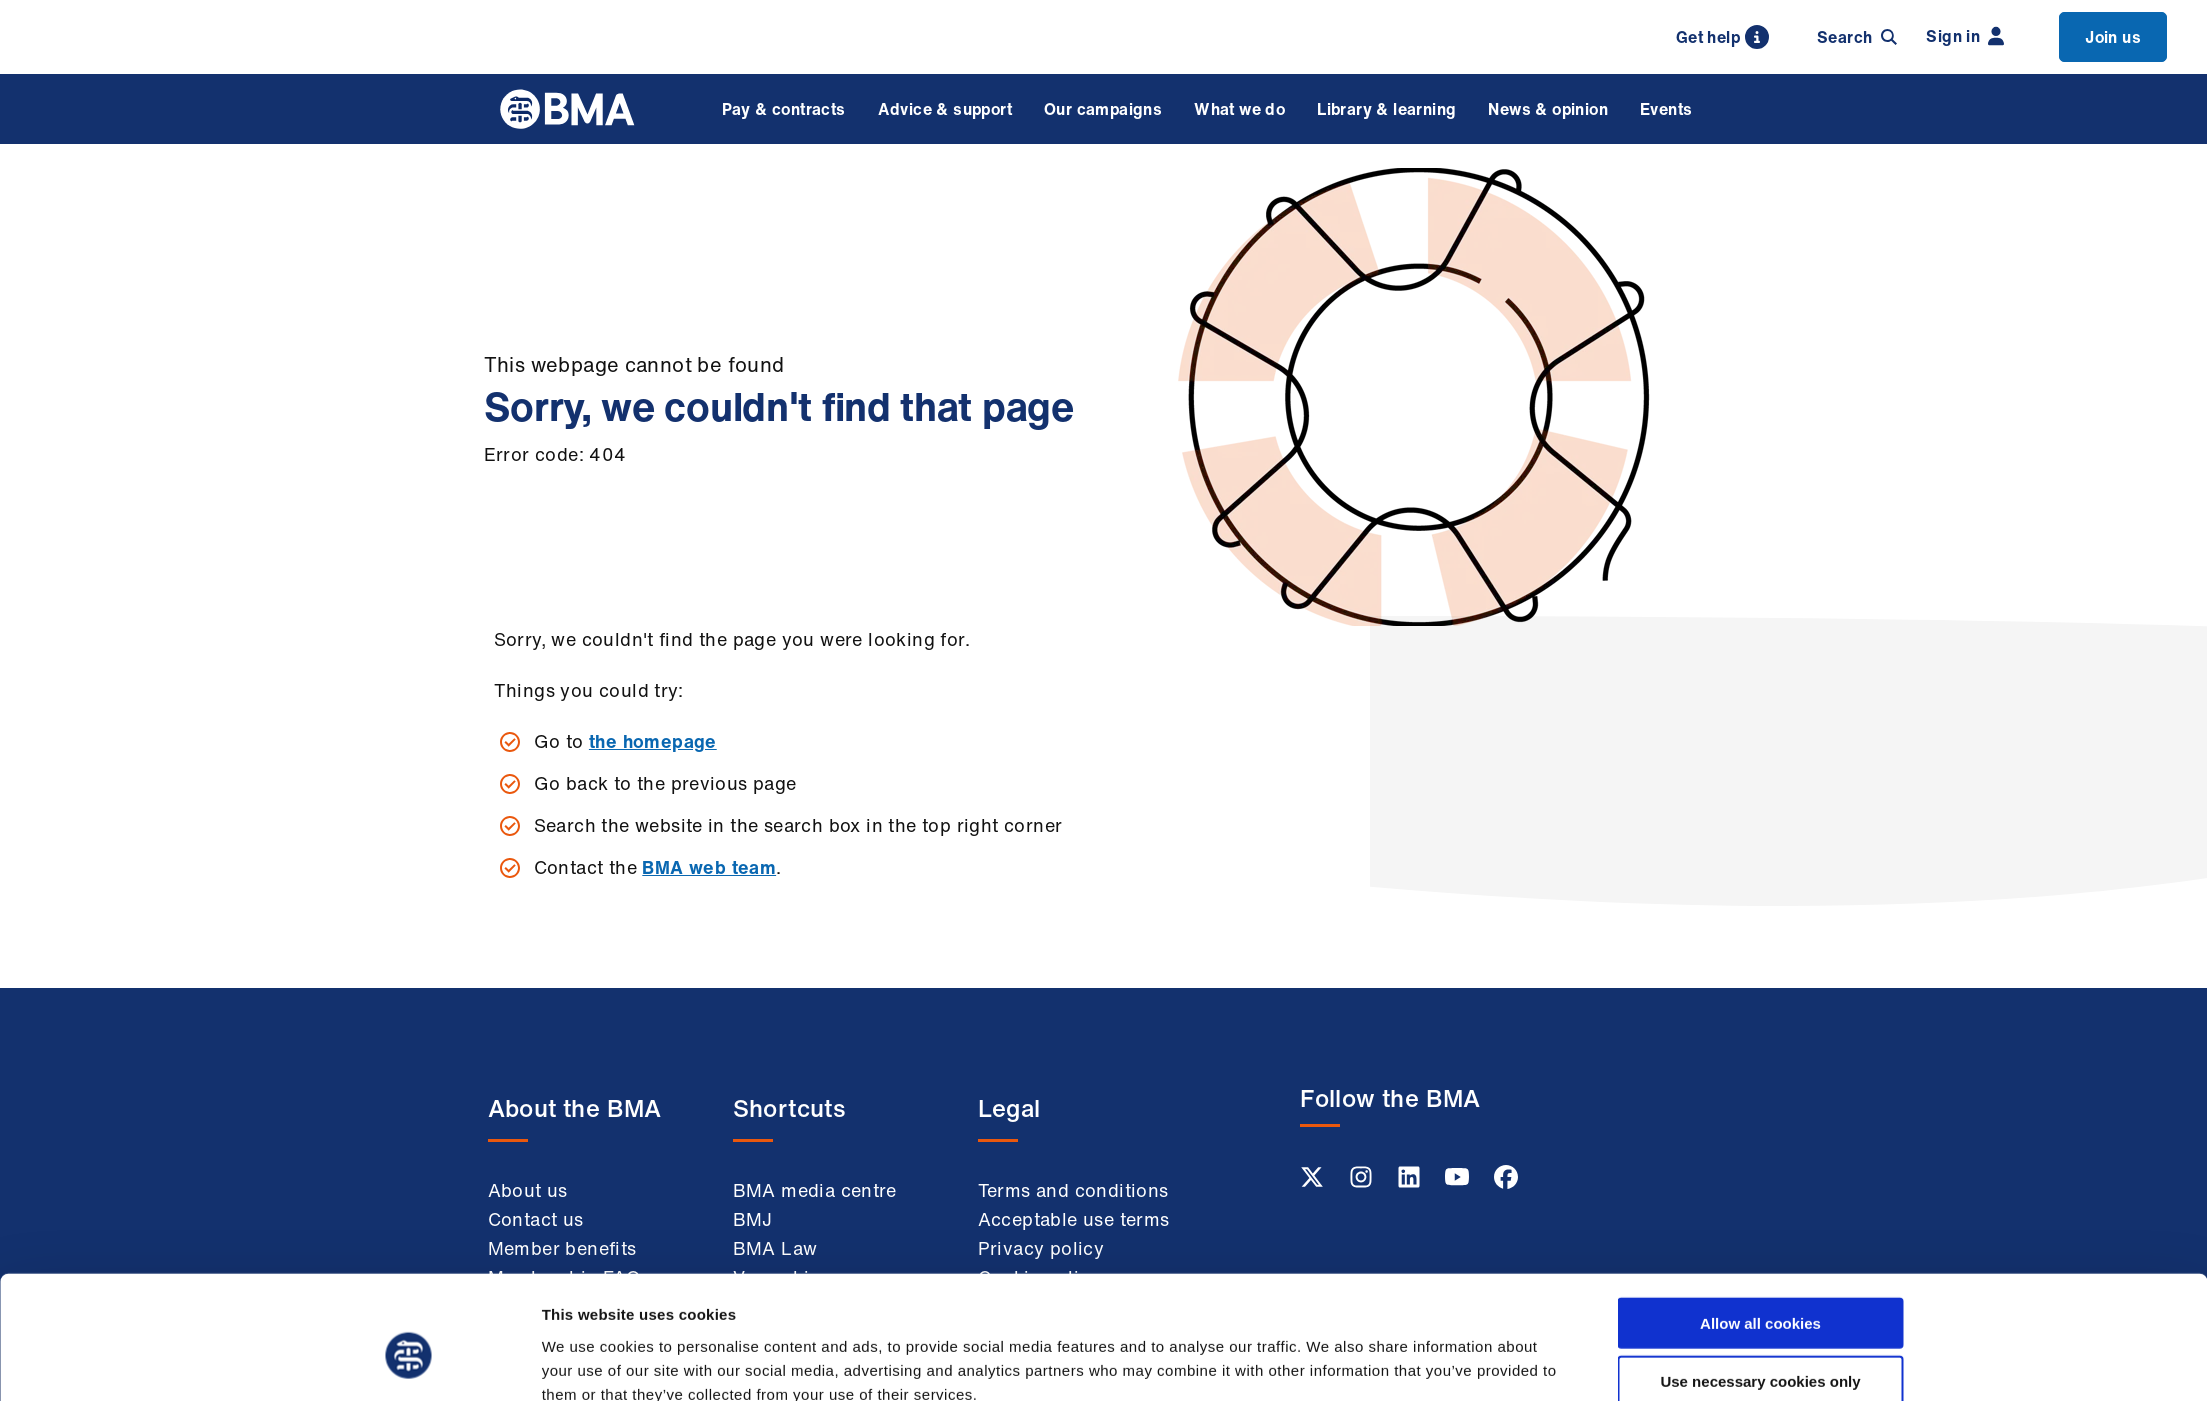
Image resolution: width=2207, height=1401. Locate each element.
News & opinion (1548, 109)
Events (1666, 109)
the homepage (653, 741)
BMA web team (709, 867)
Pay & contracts (784, 109)
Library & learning (1386, 109)
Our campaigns (1103, 109)
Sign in (1965, 36)
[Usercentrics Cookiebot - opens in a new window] (408, 1362)
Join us (2113, 37)
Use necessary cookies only (1760, 1284)
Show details (1328, 1361)
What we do (1239, 109)
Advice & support (945, 109)
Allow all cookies (1760, 1225)
